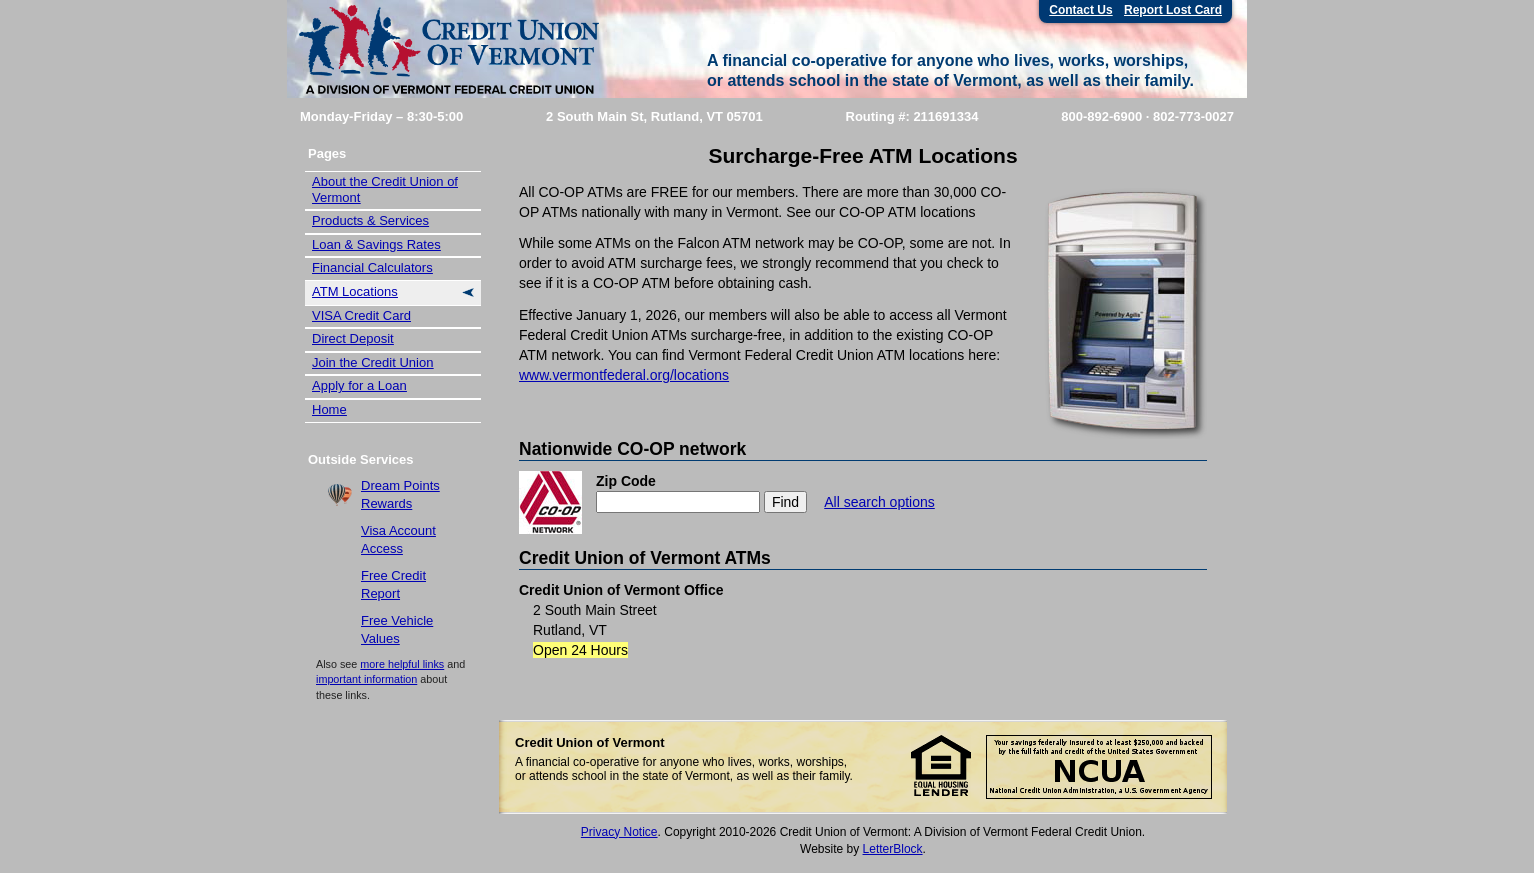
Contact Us (1080, 10)
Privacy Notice (619, 832)
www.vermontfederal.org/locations (624, 375)
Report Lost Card (1173, 10)
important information (366, 679)
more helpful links (402, 664)
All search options (879, 502)
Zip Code (626, 481)
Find (785, 502)
